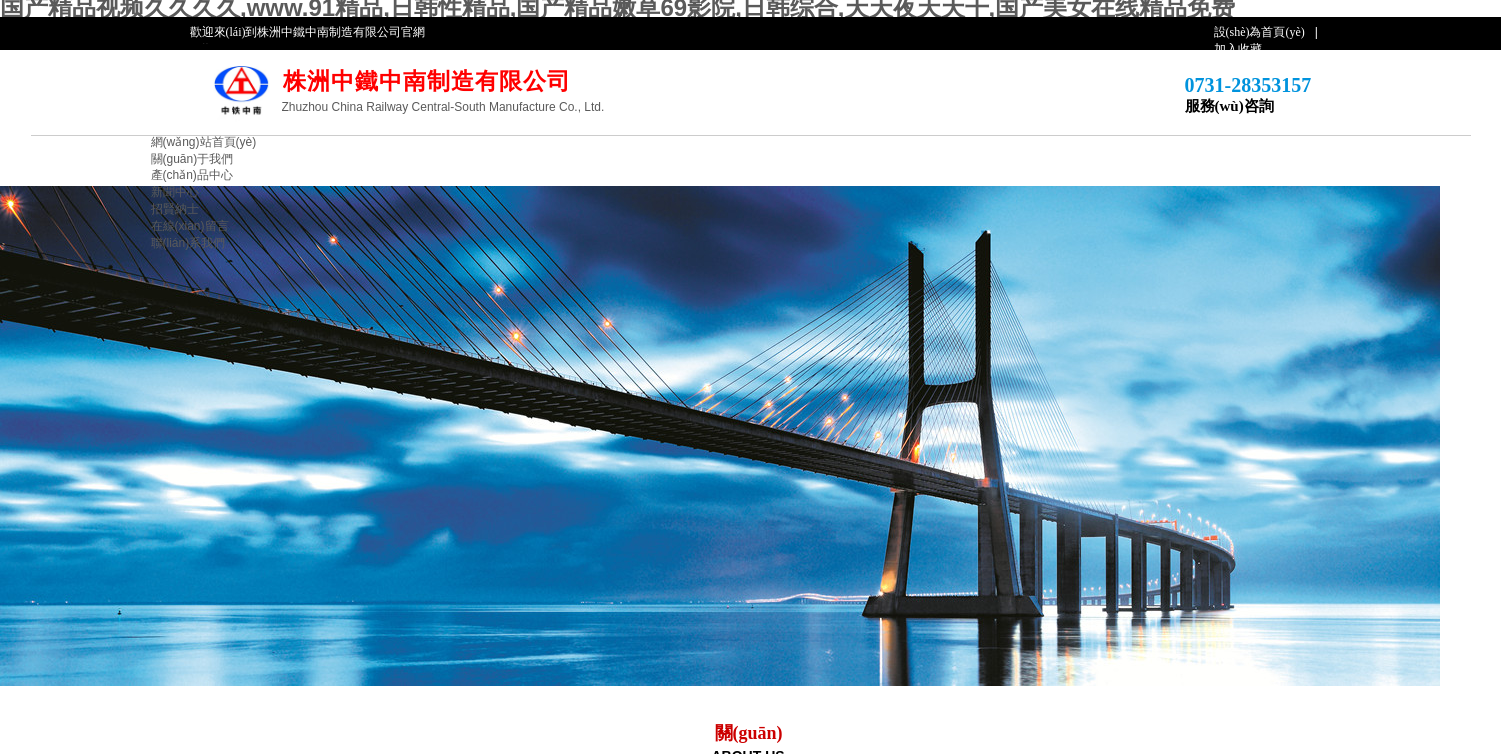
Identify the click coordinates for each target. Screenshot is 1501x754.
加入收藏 (1238, 49)
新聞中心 (175, 192)
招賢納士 (175, 209)
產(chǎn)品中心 (192, 175)
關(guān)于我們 (192, 159)
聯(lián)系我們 (188, 243)
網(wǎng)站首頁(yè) (204, 142)
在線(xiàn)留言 (190, 226)
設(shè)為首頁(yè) (1259, 32)
